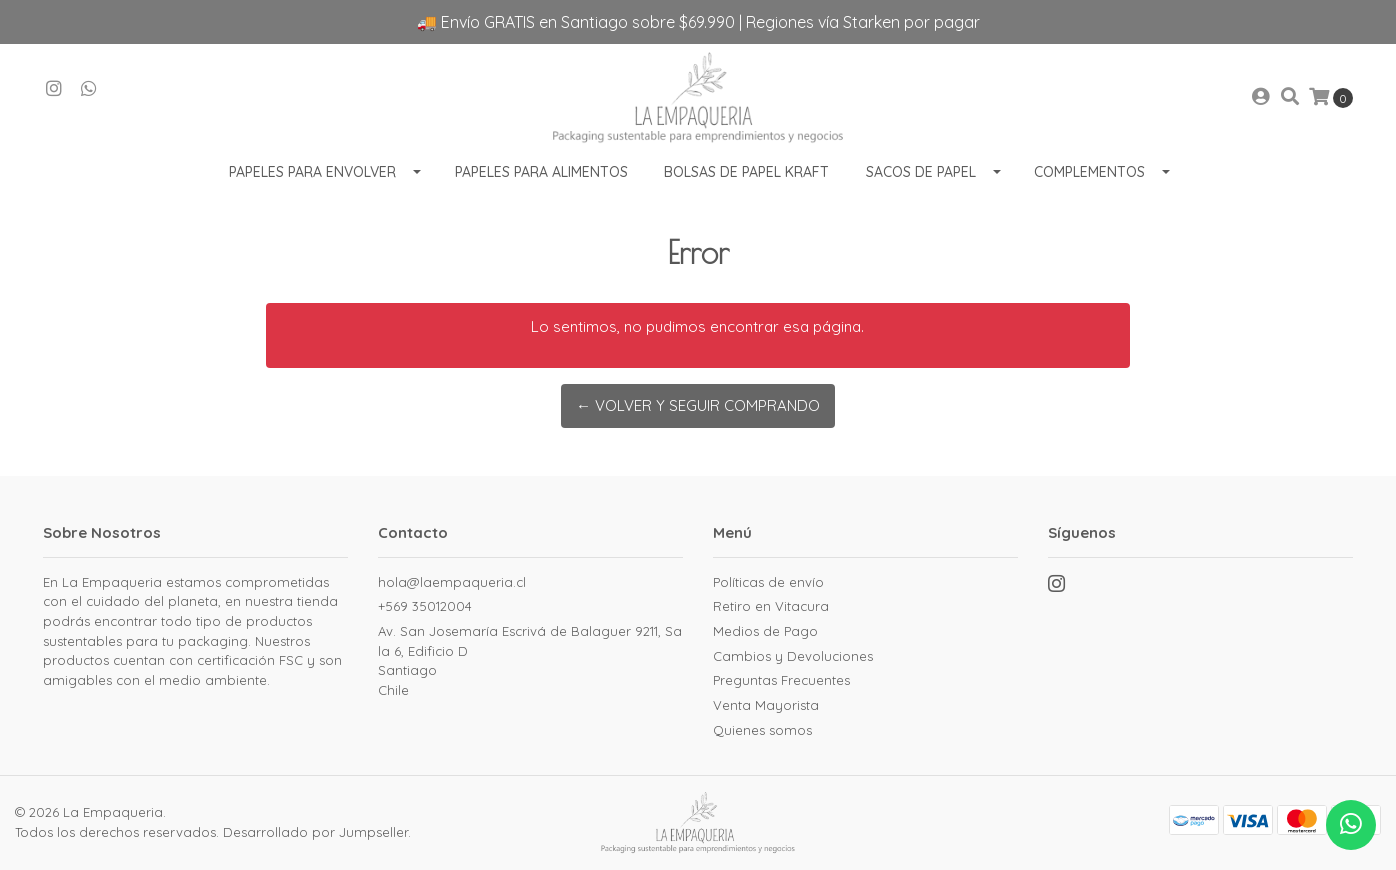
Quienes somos (762, 730)
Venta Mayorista (766, 705)
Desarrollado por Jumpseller (315, 832)
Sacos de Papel (921, 172)
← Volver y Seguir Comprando (698, 405)
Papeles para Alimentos (541, 172)
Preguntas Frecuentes (781, 680)
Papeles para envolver (312, 172)
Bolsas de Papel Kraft (746, 172)
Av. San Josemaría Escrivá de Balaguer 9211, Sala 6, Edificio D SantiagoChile (530, 660)
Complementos (1089, 172)
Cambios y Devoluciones (793, 656)
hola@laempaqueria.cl (452, 582)
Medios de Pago (765, 631)
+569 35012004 (425, 606)
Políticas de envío (768, 582)
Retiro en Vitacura (771, 606)
